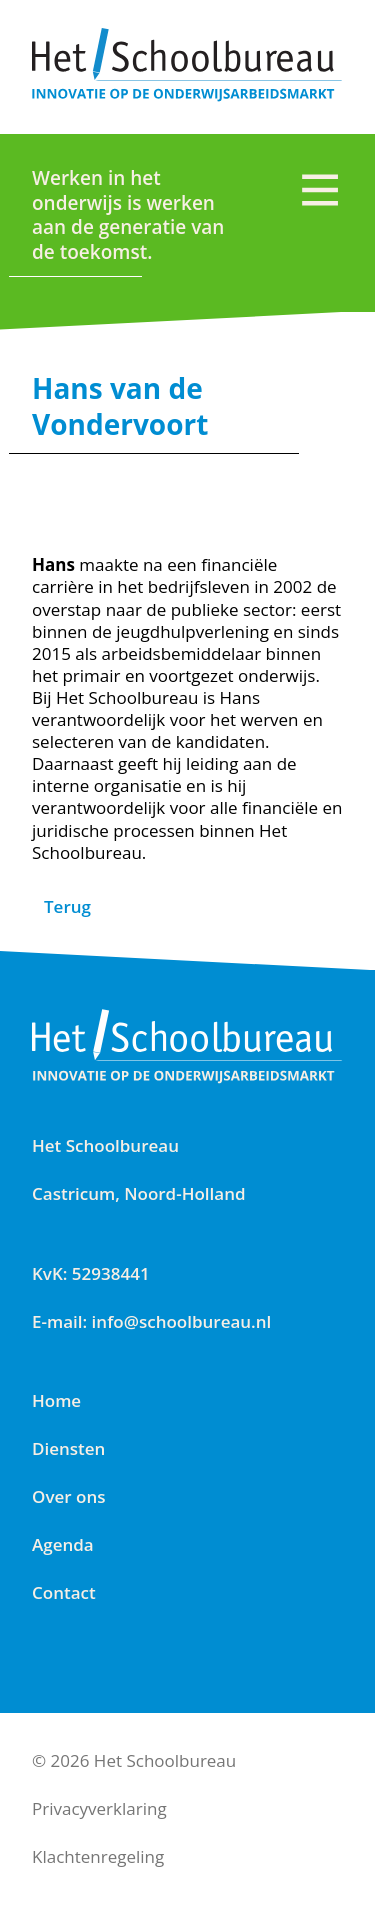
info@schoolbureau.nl (182, 1321)
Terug (67, 906)
